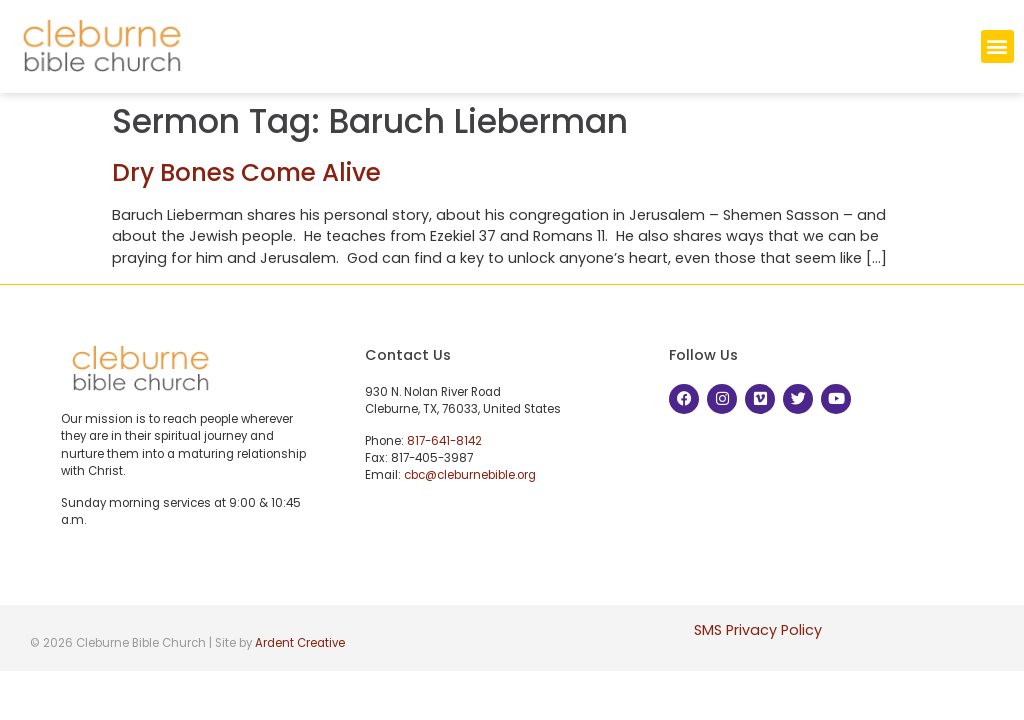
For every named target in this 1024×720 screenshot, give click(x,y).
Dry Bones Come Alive (246, 172)
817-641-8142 (444, 441)
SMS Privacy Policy (758, 630)
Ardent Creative (300, 643)
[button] (997, 46)
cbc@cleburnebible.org (470, 475)
